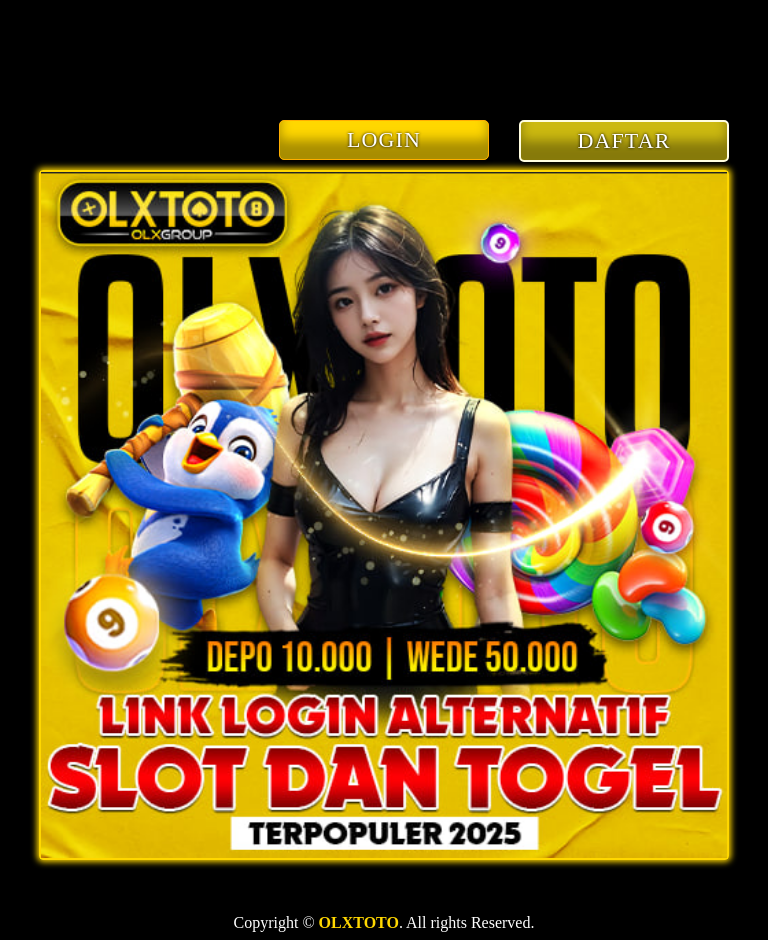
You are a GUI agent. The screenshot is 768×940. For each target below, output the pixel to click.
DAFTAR (624, 140)
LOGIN (384, 139)
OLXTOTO (359, 922)
